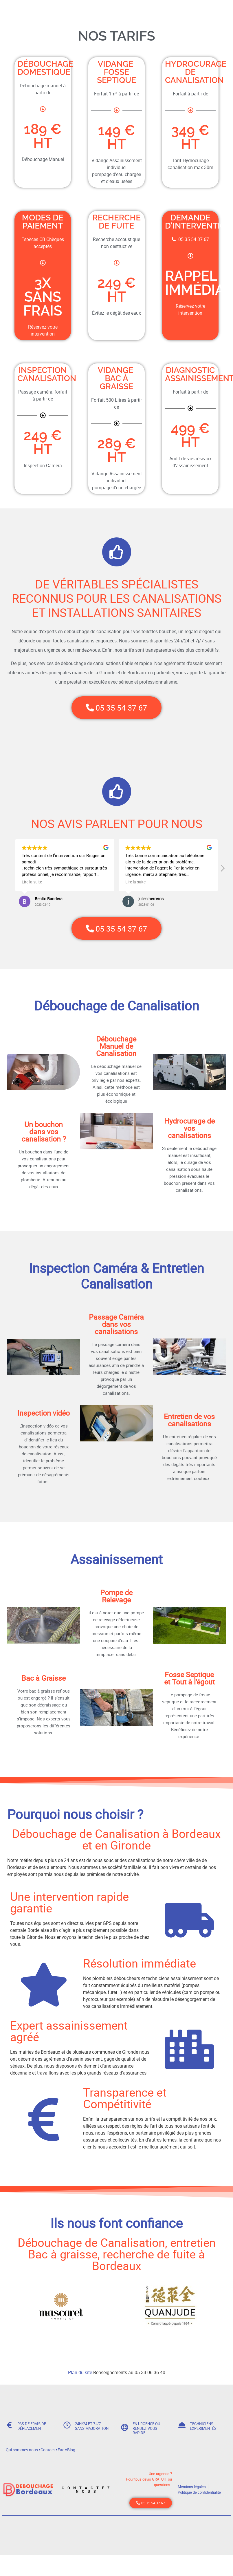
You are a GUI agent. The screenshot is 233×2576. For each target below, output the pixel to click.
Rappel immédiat (198, 283)
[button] (222, 873)
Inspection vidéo (43, 1420)
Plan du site (80, 2380)
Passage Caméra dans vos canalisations (116, 1331)
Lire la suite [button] (32, 885)
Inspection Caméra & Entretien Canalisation (116, 1283)
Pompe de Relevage (116, 1603)
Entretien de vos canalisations (189, 1427)
